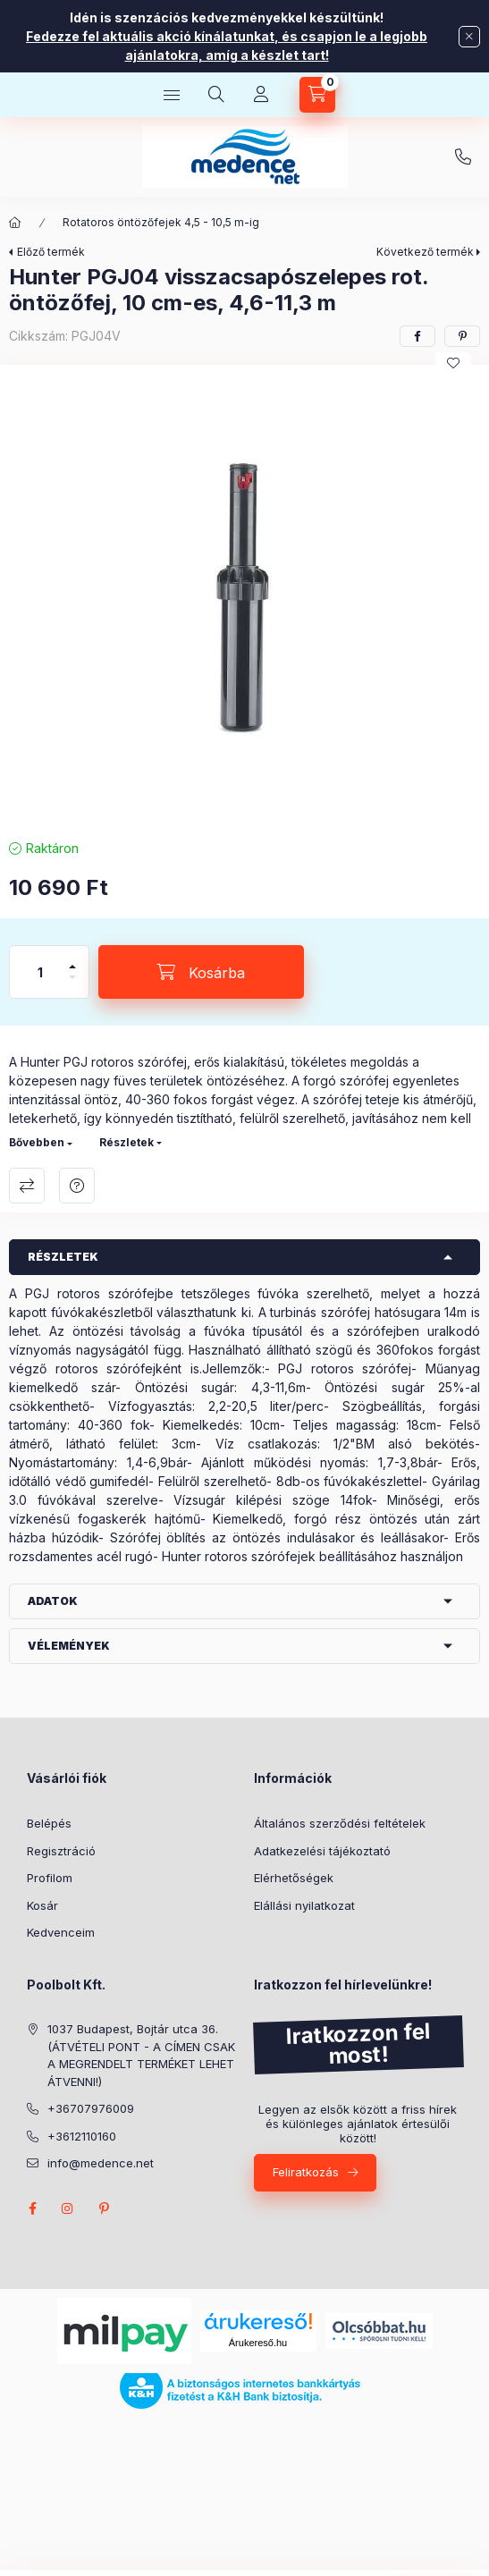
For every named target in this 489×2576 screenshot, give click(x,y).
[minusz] (72, 985)
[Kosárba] (201, 972)
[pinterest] (462, 336)
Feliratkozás (306, 2172)
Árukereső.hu (258, 2342)
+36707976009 (463, 157)
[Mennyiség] (40, 972)
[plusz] (72, 959)
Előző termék (51, 251)
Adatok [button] (53, 1601)
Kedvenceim (61, 1932)
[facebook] (417, 336)
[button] (244, 597)
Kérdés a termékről (77, 1186)
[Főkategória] (15, 223)
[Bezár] (469, 36)
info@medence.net (100, 2163)
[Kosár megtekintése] (317, 95)
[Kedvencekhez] (453, 363)
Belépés (49, 1823)
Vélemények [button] (69, 1645)
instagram (68, 2208)
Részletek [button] (63, 1256)
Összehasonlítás (27, 1186)
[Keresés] (216, 95)
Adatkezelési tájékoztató (322, 1851)
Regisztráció (61, 1851)
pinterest (104, 2208)
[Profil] (261, 95)
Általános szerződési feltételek (340, 1823)
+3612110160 (81, 2136)
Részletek (126, 1142)
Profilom (49, 1878)
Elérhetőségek (293, 1878)
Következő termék (425, 251)
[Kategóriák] (172, 95)
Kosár (42, 1905)
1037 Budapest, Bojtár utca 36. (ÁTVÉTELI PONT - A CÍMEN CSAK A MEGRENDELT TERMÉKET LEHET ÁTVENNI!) (141, 2055)
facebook (32, 2208)
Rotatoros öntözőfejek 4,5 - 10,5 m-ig (161, 222)
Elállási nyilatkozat (304, 1905)
